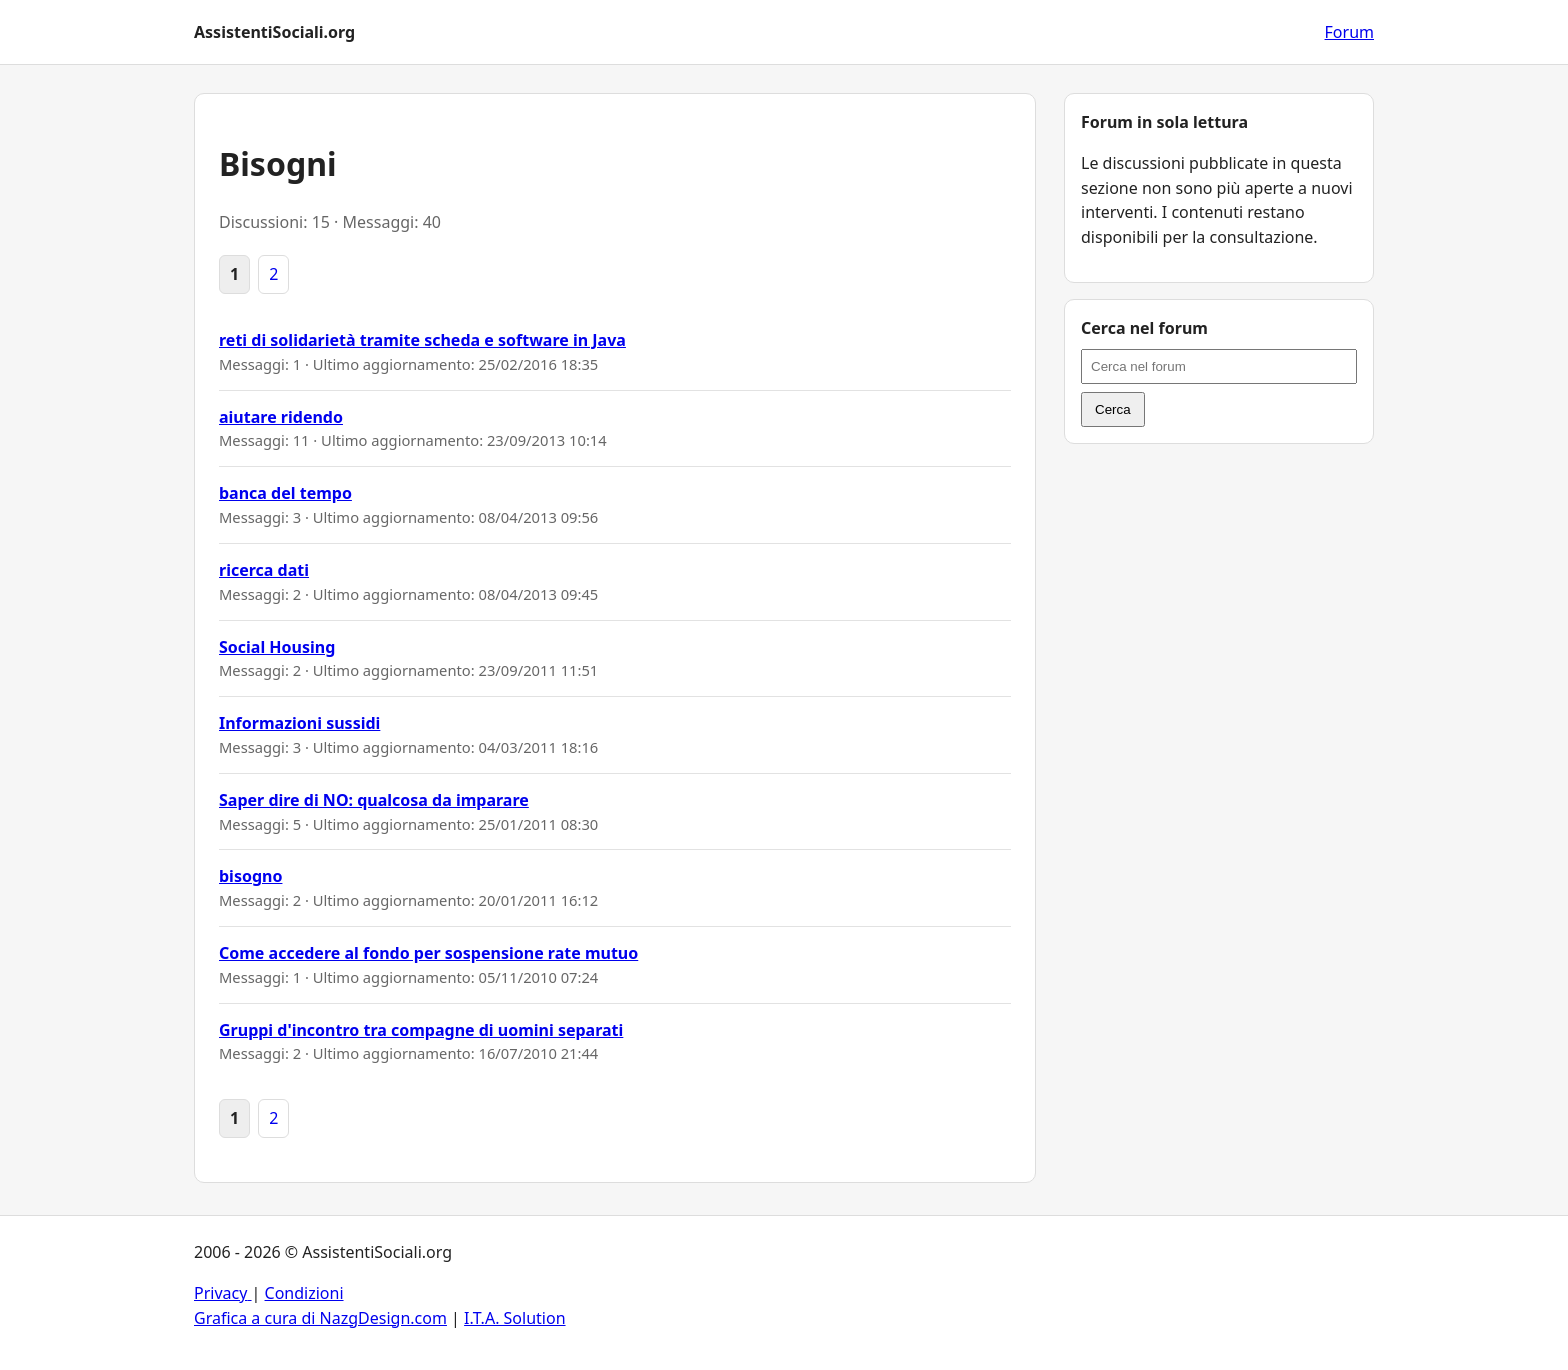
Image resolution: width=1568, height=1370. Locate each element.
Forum (1349, 32)
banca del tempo (285, 493)
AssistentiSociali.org (274, 32)
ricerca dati (264, 570)
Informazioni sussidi (299, 723)
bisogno (250, 876)
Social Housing (277, 647)
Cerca (1113, 409)
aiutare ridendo (281, 417)
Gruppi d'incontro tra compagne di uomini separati (421, 1030)
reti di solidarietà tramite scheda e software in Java (422, 340)
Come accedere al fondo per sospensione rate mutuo (428, 953)
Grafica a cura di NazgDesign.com (320, 1318)
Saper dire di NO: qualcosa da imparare (374, 800)
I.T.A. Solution (514, 1318)
